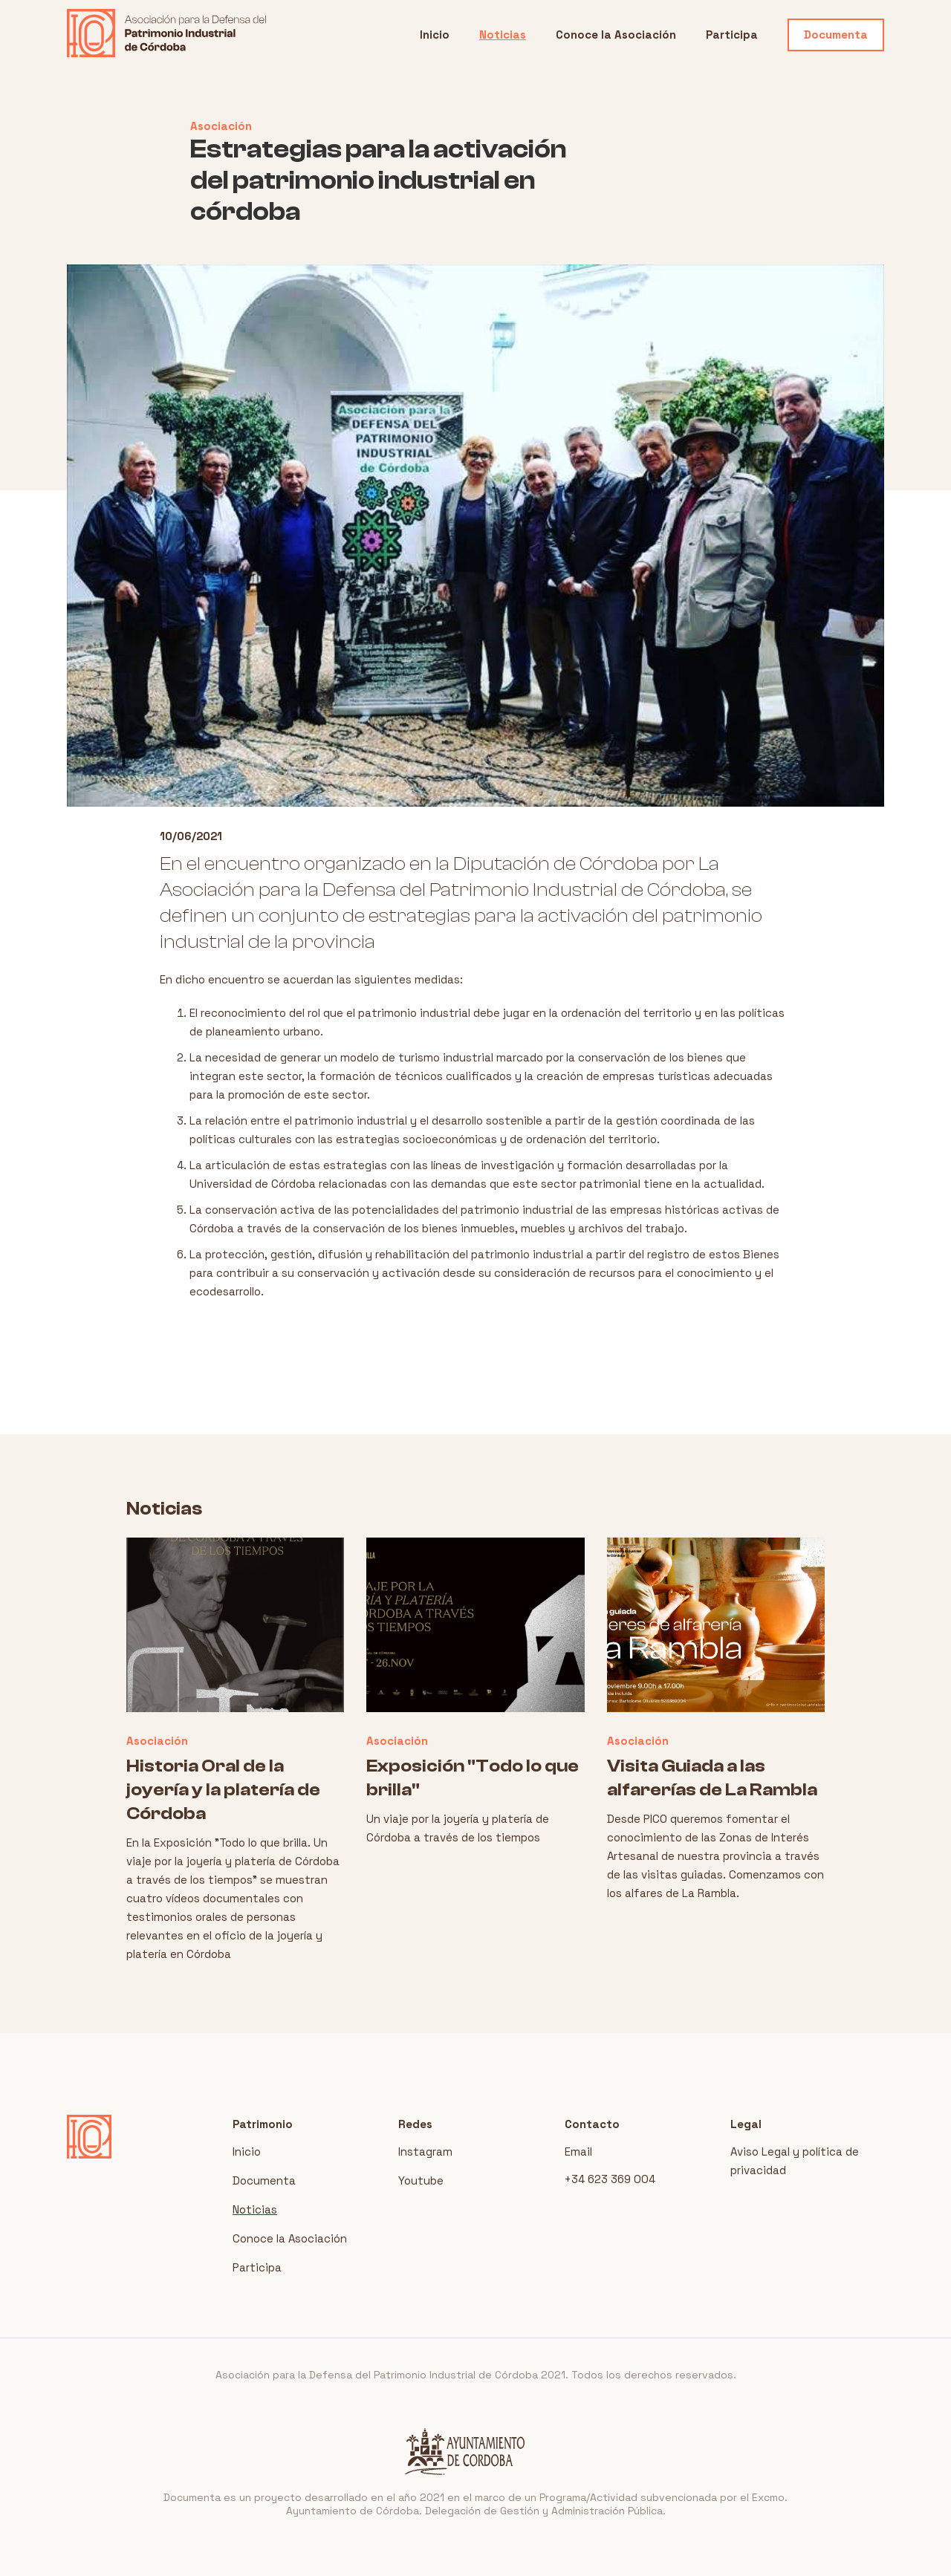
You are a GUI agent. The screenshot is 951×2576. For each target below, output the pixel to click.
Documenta (836, 34)
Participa (732, 34)
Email (578, 2151)
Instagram (425, 2151)
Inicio (434, 34)
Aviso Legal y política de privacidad (794, 2160)
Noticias (502, 34)
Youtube (421, 2180)
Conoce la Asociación (616, 34)
